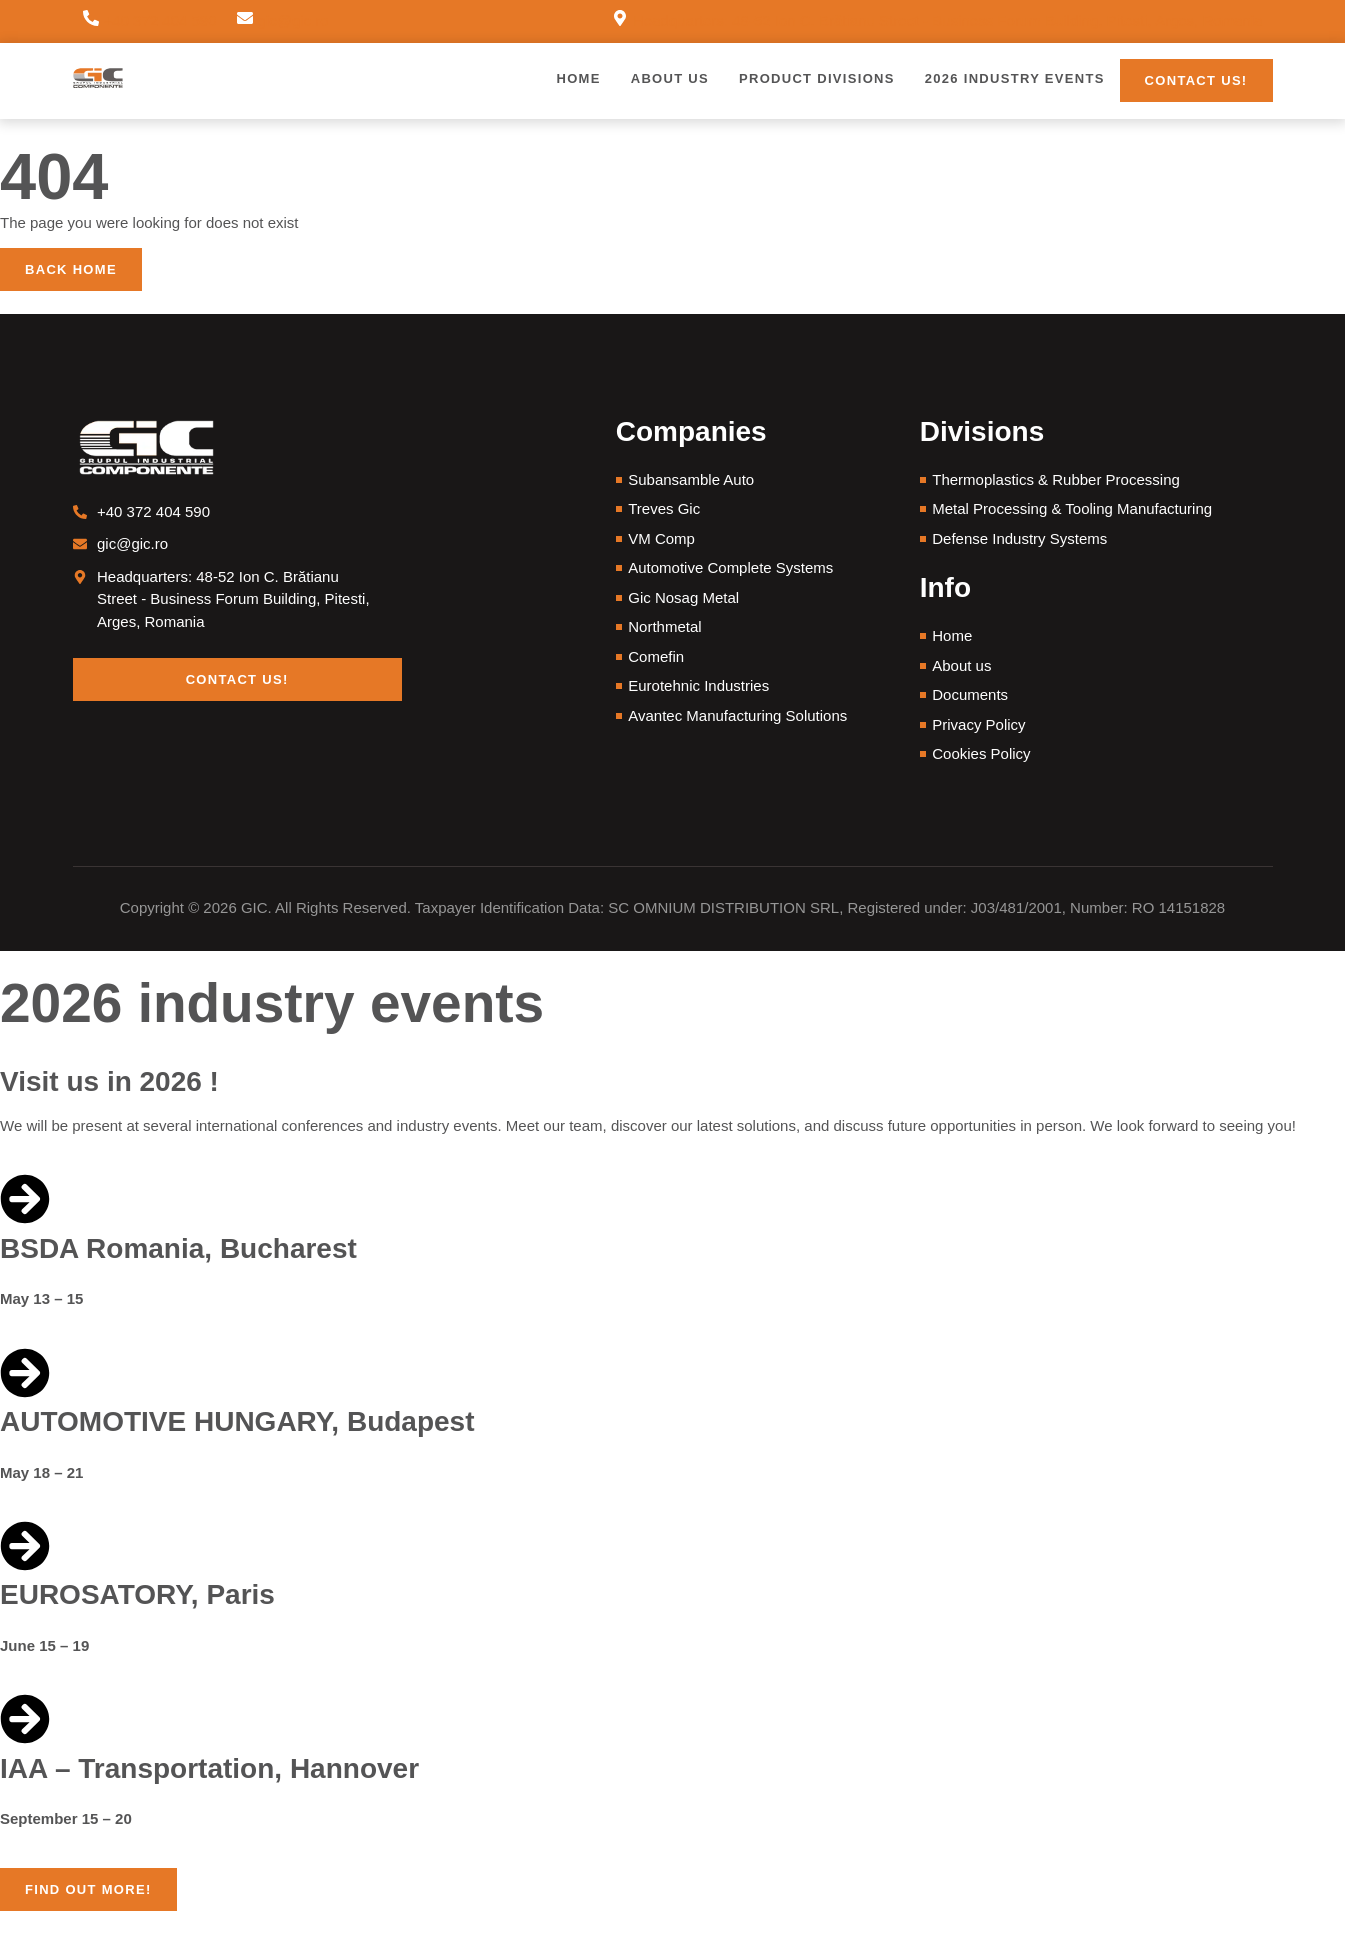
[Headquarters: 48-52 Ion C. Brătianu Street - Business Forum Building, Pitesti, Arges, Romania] (620, 21)
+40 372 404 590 (160, 20)
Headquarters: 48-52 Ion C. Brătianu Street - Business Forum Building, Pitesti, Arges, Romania (947, 20)
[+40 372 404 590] (91, 21)
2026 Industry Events (1015, 78)
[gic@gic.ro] (245, 21)
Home (578, 78)
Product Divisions (817, 78)
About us (670, 78)
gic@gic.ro (293, 20)
